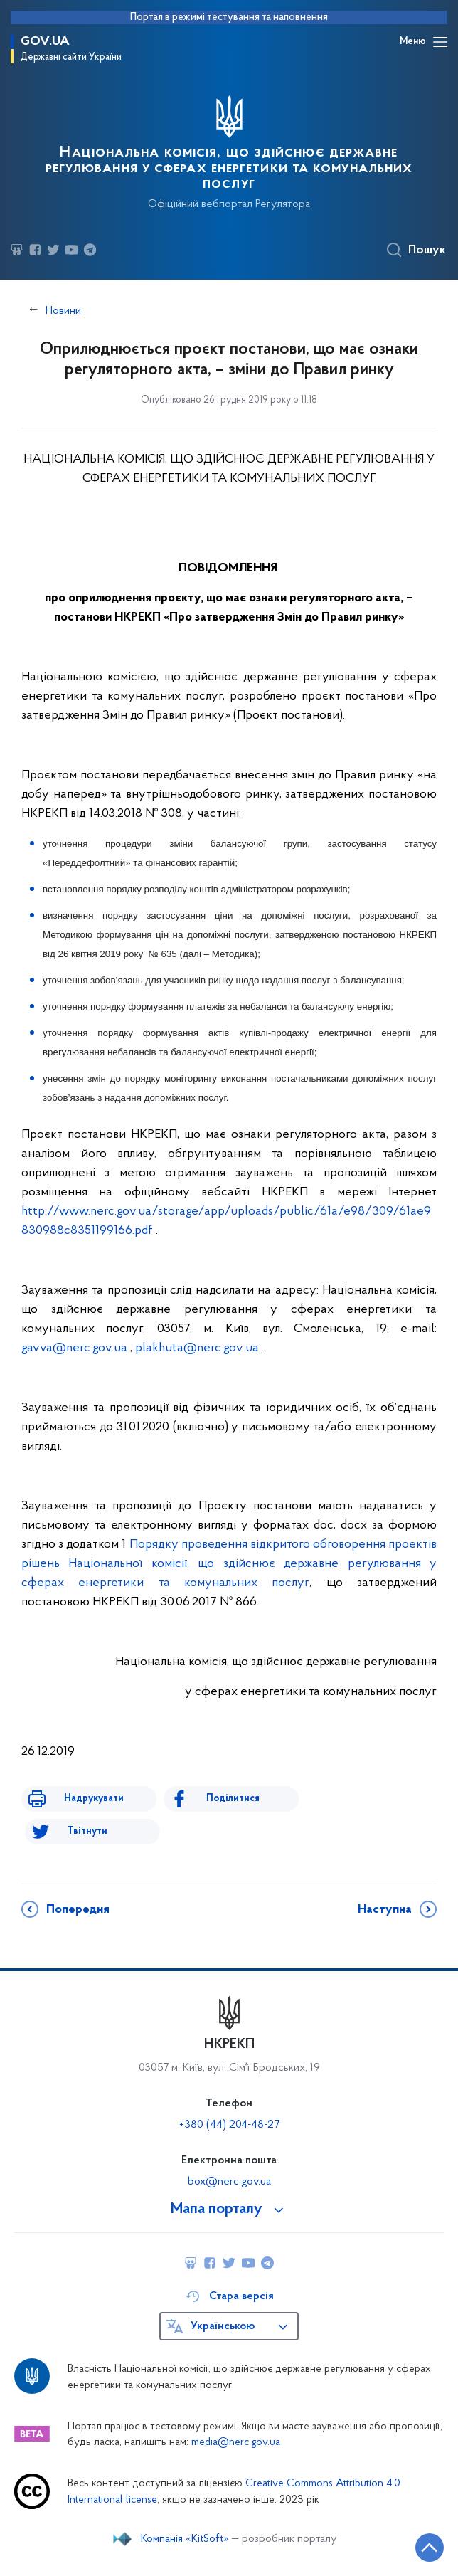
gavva (74, 1348)
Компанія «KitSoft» (185, 2539)
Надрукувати (94, 1798)
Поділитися (233, 1798)
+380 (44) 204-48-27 (229, 2125)
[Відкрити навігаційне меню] (440, 42)
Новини (63, 311)
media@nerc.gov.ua (235, 2442)
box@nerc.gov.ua (229, 2181)
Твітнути (87, 1831)
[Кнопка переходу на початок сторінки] (429, 2547)
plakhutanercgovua (197, 1348)
